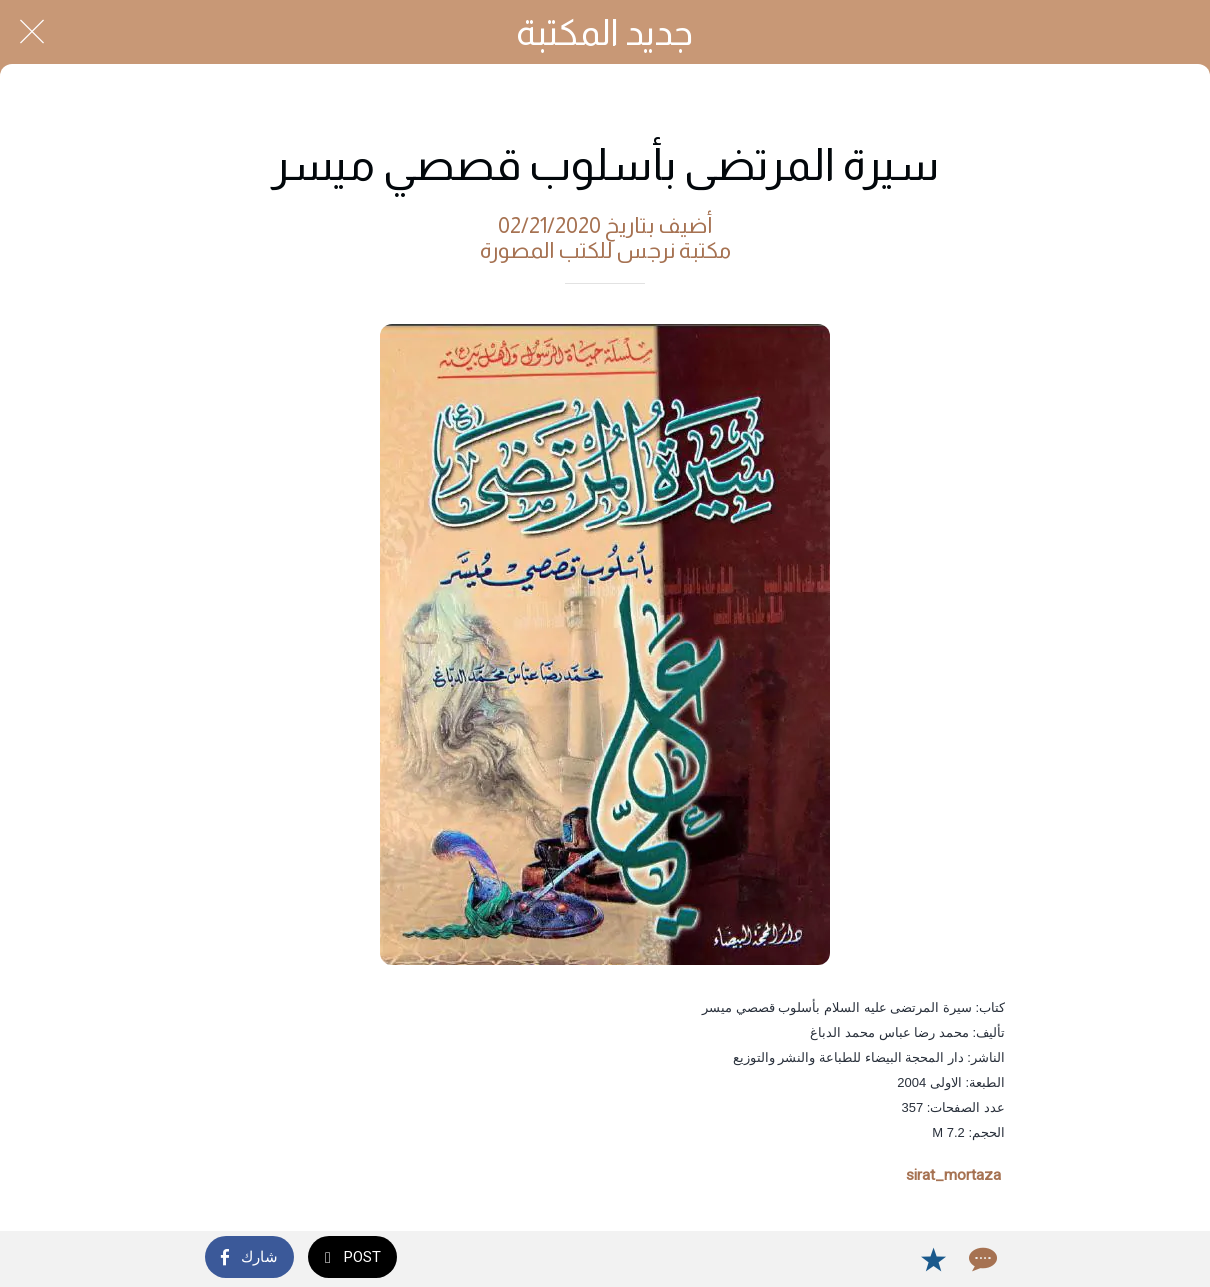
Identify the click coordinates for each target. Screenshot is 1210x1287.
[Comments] (981, 1259)
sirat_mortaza (953, 1175)
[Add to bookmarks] (933, 1259)
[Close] (32, 32)
